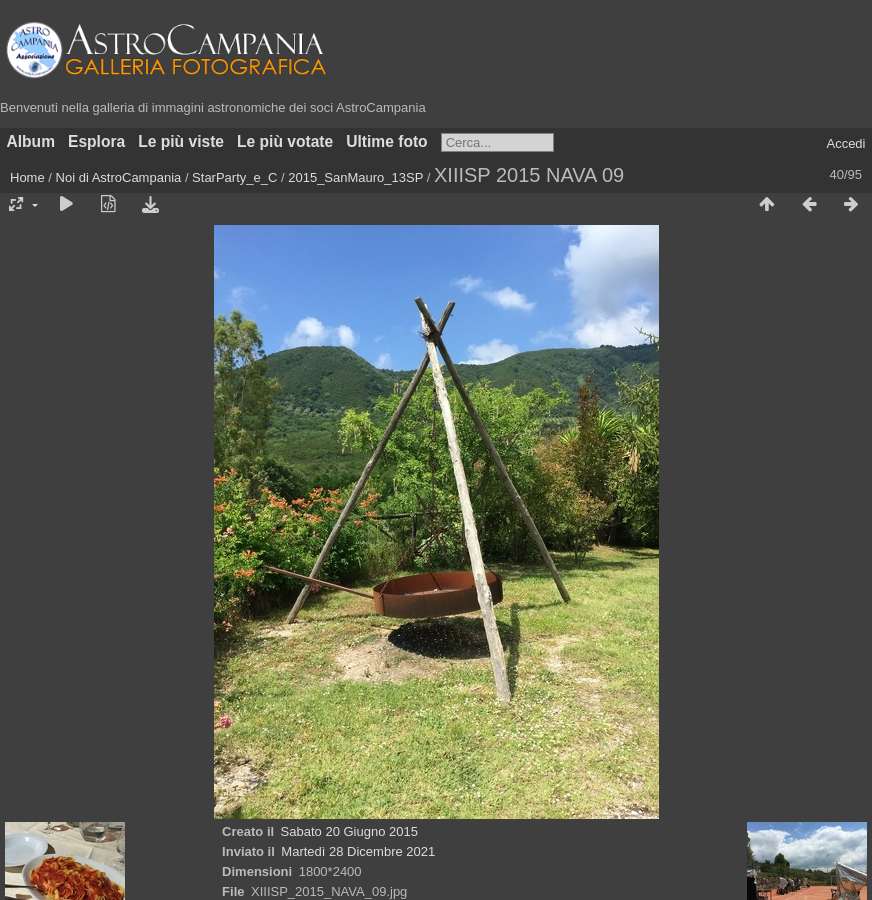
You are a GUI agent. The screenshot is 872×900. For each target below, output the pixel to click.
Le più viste (181, 141)
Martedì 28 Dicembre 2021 (358, 851)
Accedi (845, 143)
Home (27, 177)
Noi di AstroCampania (119, 177)
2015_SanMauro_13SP (355, 177)
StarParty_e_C (234, 177)
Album (31, 141)
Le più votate (285, 141)
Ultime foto (386, 141)
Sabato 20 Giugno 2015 (349, 831)
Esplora (96, 141)
